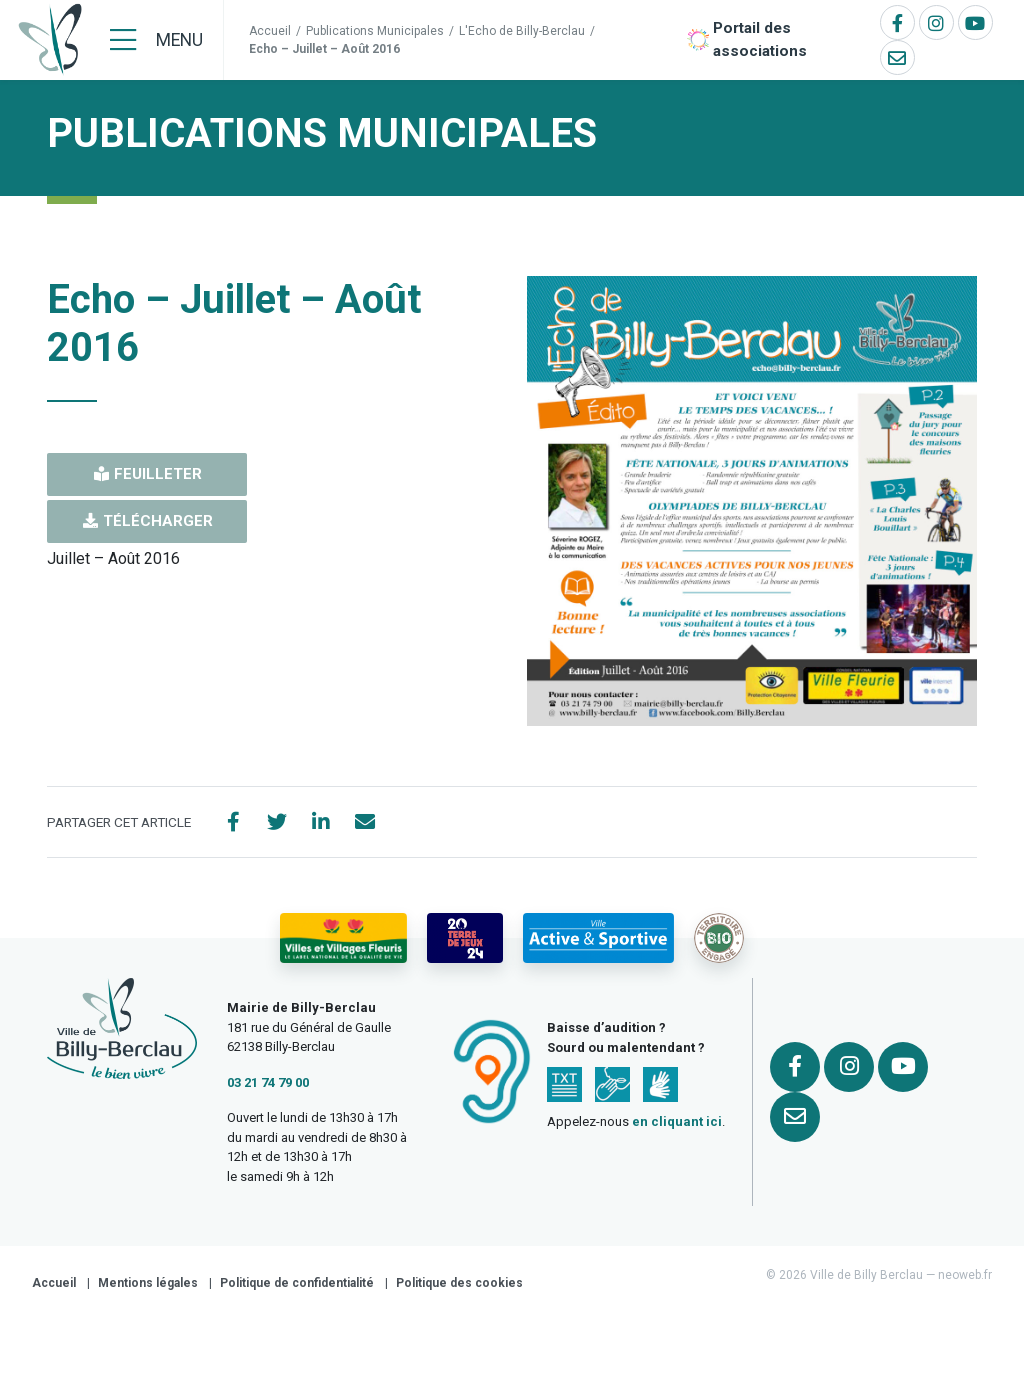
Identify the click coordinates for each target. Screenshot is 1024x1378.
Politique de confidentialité (297, 1291)
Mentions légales (148, 1291)
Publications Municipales (375, 31)
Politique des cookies (459, 1291)
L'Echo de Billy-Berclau (522, 31)
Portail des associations (760, 39)
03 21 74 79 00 (268, 1089)
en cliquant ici (677, 1129)
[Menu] (156, 40)
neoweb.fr (965, 1283)
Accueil (270, 31)
